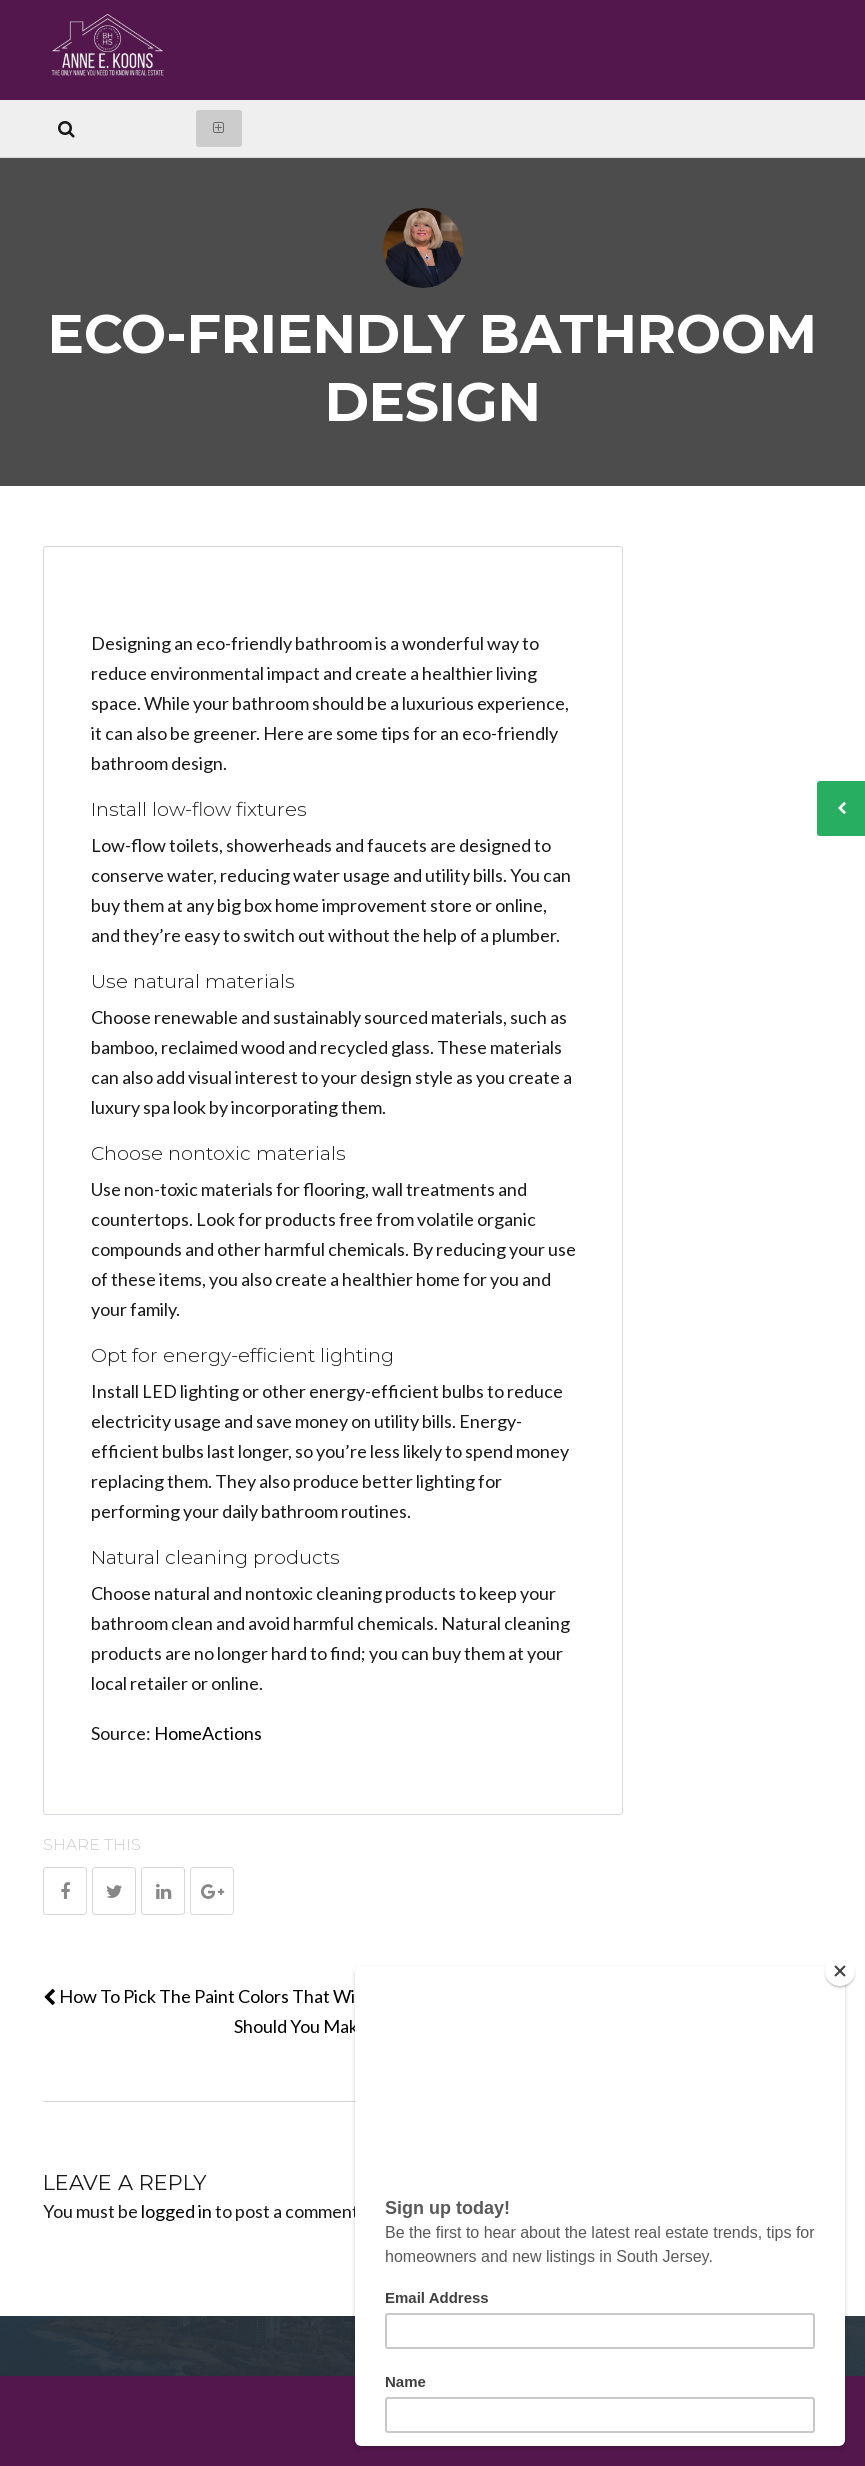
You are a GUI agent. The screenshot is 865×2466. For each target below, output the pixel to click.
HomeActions (208, 1733)
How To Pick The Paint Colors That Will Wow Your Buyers (275, 1996)
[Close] (840, 1971)
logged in (176, 2211)
